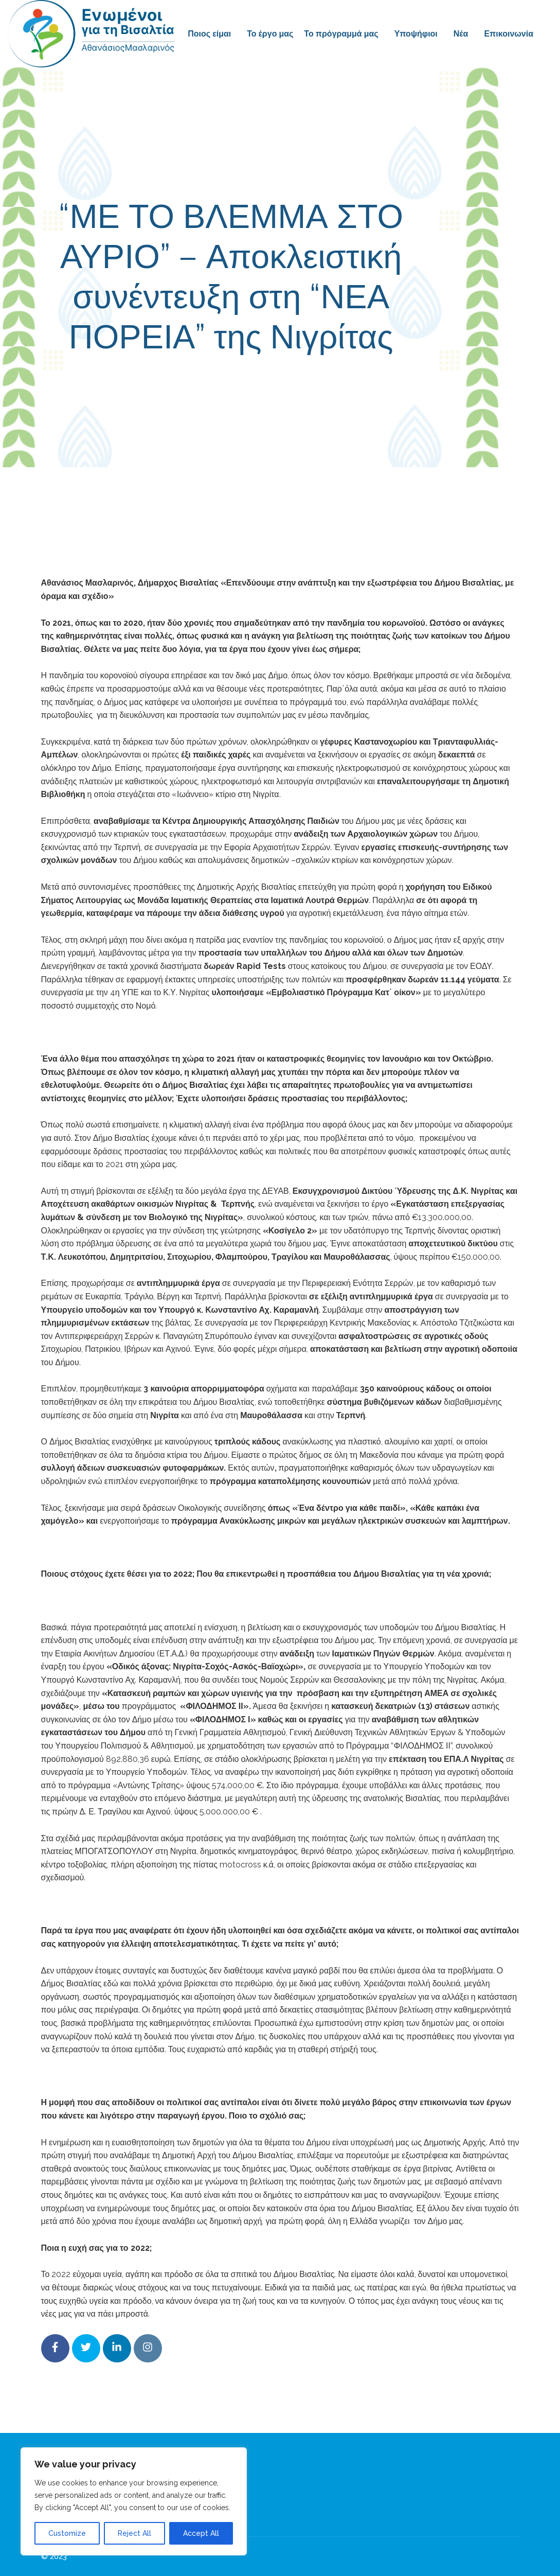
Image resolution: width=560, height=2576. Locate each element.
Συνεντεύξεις (360, 383)
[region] (134, 2501)
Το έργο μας (270, 34)
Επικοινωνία (508, 34)
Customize (67, 2533)
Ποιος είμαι (209, 34)
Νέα (461, 34)
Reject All (134, 2533)
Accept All (201, 2533)
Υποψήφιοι (416, 34)
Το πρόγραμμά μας (341, 34)
